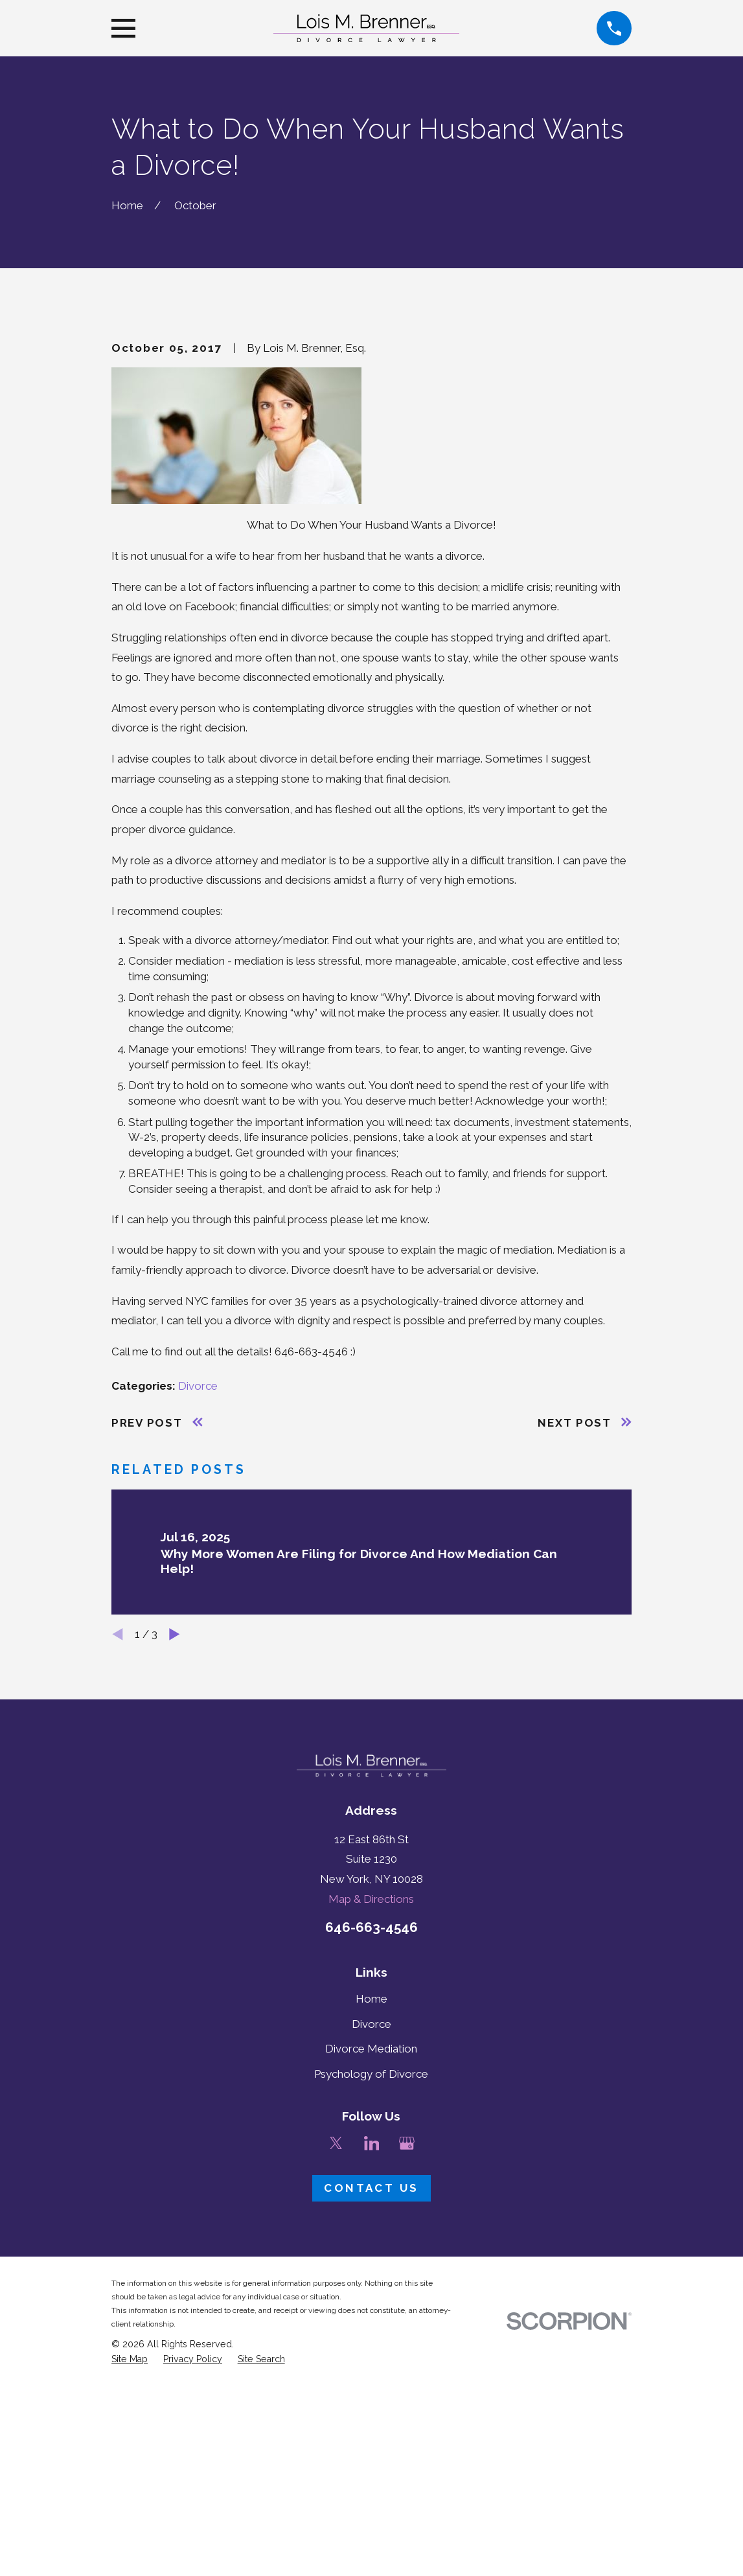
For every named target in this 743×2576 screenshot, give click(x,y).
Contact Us (371, 2408)
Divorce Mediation (371, 2269)
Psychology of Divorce (371, 2294)
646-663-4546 (371, 2148)
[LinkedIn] (372, 2363)
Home (371, 2219)
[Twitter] (336, 2363)
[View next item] (174, 1854)
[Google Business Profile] (407, 2363)
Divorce (198, 1606)
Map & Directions (371, 2119)
